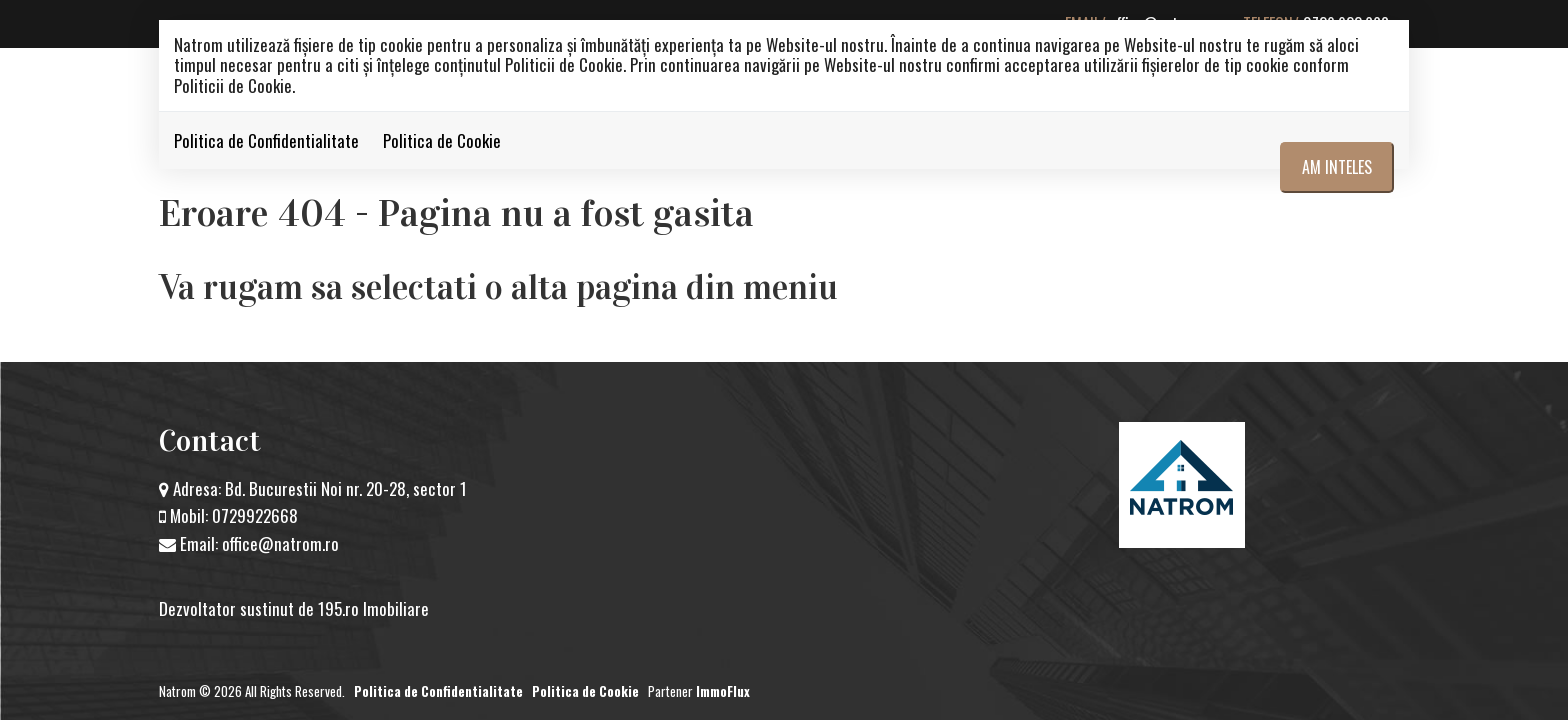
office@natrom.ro (280, 543)
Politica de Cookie (442, 140)
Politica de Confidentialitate (266, 140)
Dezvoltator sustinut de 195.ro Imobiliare (294, 608)
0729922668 (255, 515)
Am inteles (1337, 167)
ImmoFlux (723, 691)
